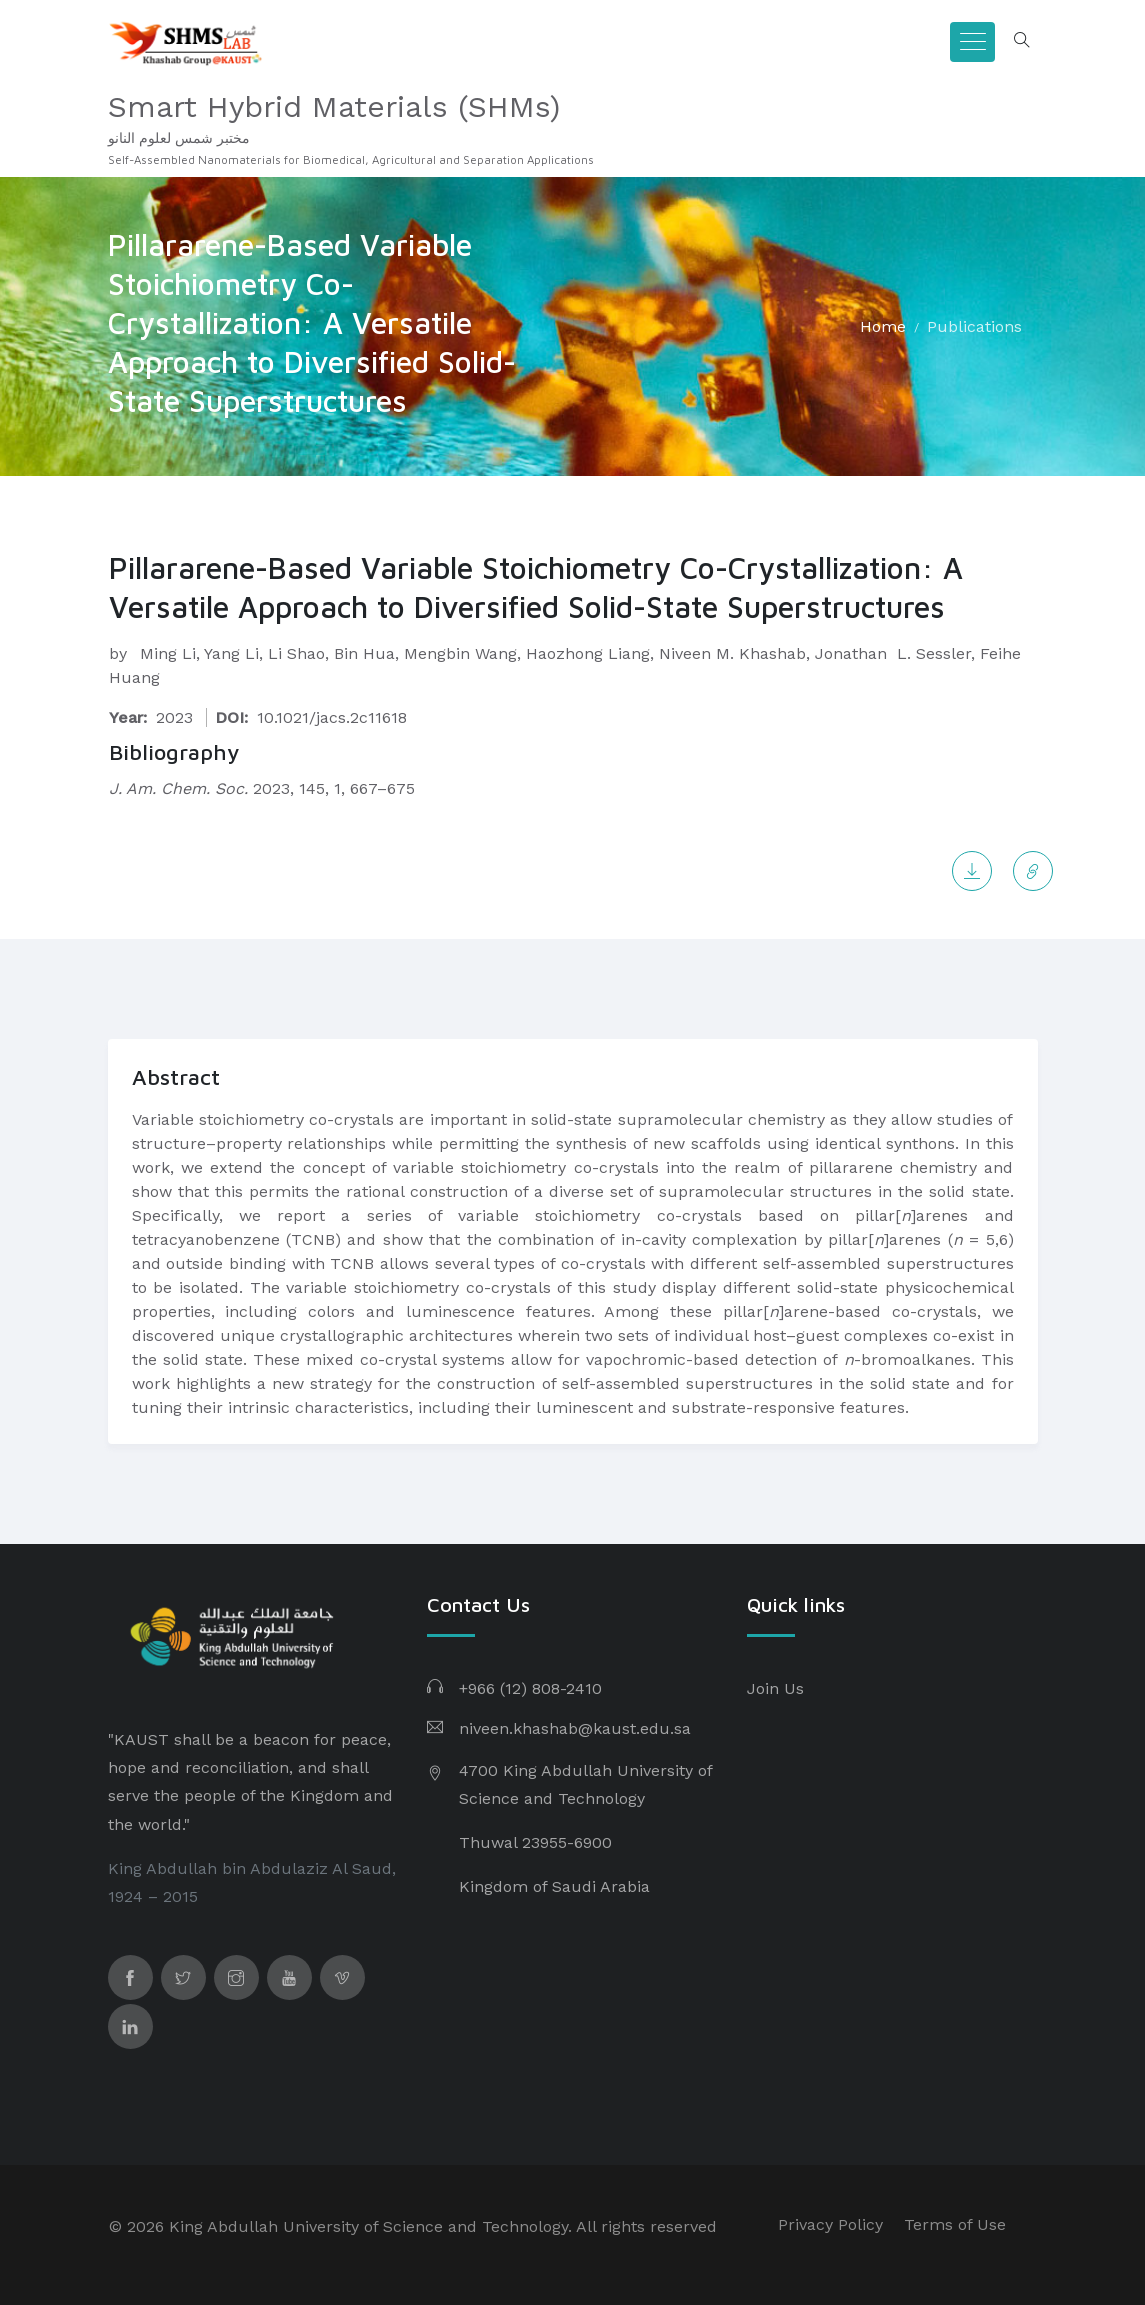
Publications (974, 326)
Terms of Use (955, 2224)
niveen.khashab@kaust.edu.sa (575, 1728)
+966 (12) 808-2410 (530, 1688)
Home (883, 326)
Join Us (775, 1688)
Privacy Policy (830, 2224)
